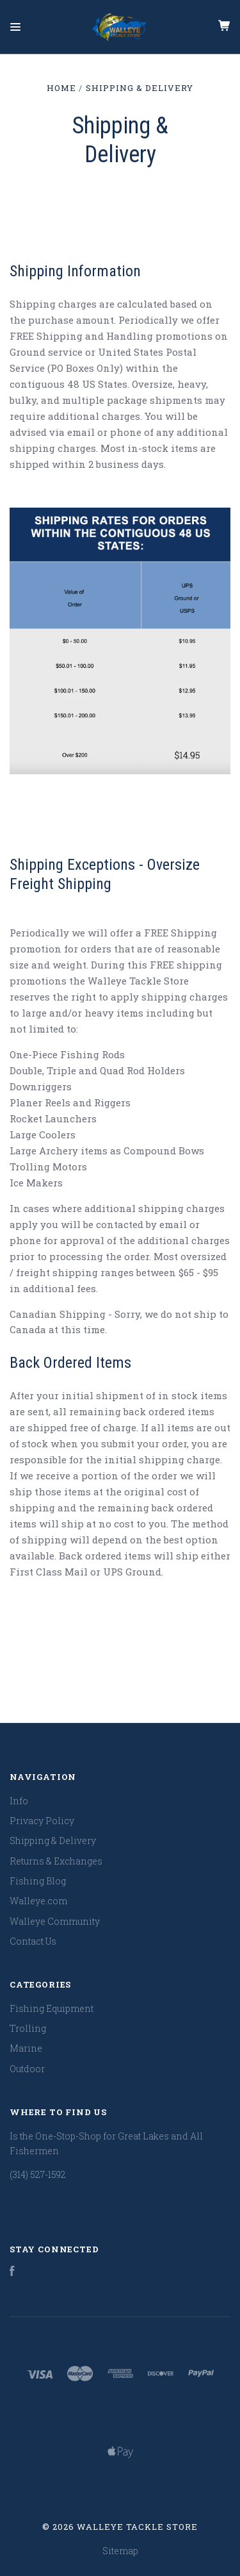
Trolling (28, 2028)
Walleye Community (55, 1921)
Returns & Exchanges (56, 1861)
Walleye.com (38, 1901)
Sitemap (120, 2551)
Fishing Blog (38, 1881)
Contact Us (33, 1941)
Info (19, 1801)
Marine (26, 2048)
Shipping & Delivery (53, 1840)
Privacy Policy (42, 1821)
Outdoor (27, 2069)
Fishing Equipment (51, 2008)
